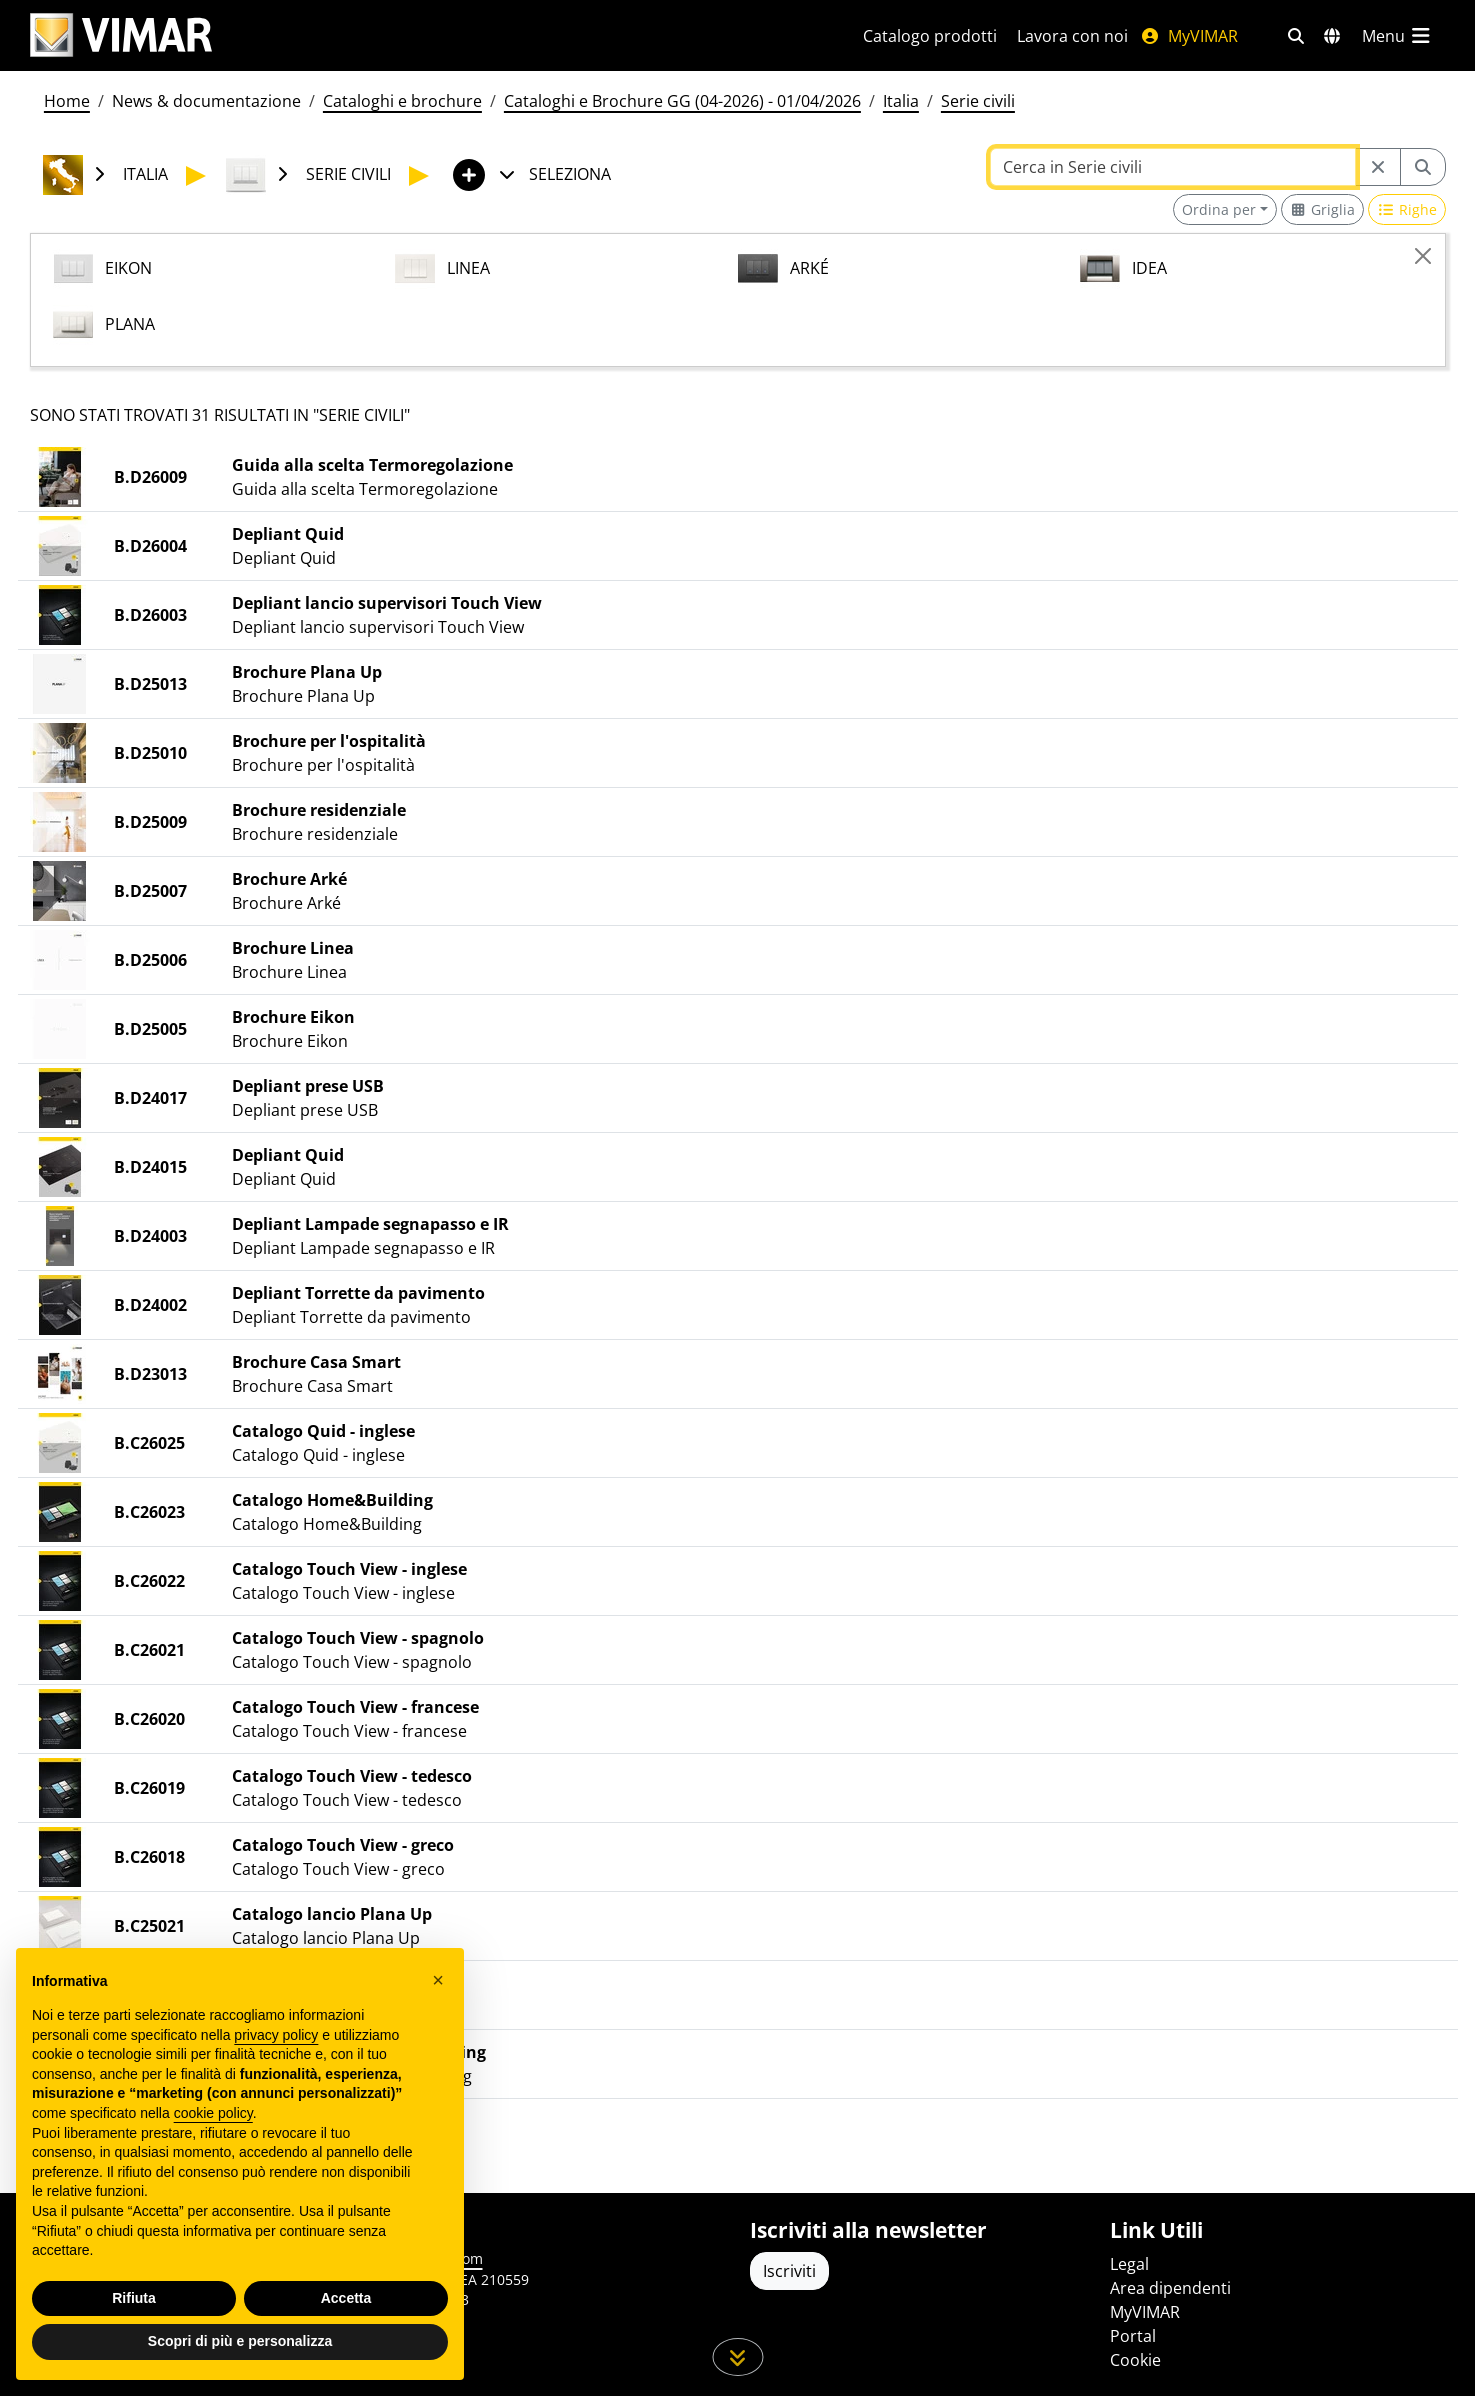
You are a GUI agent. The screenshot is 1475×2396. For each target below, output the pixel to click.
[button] (438, 1980)
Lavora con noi (1072, 36)
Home (67, 101)
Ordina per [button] (1219, 209)
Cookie (1135, 2360)
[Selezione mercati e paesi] (1332, 36)
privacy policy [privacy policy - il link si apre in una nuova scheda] (276, 2035)
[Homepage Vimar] (121, 35)
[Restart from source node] (1378, 167)
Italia (901, 101)
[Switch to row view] (1407, 209)
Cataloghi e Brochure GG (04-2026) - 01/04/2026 (682, 101)
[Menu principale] (1398, 36)
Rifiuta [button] (134, 2298)
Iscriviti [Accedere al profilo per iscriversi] (789, 2271)
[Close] (1423, 256)
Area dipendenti (1170, 2288)
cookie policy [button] (213, 2113)
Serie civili (978, 101)
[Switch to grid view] (1323, 209)
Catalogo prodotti (930, 36)
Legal (1129, 2264)
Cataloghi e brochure (402, 101)
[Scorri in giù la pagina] (737, 2357)
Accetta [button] (346, 2298)
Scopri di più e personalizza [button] (240, 2341)
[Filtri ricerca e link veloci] (1296, 36)
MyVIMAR (1189, 36)
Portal (1133, 2336)
